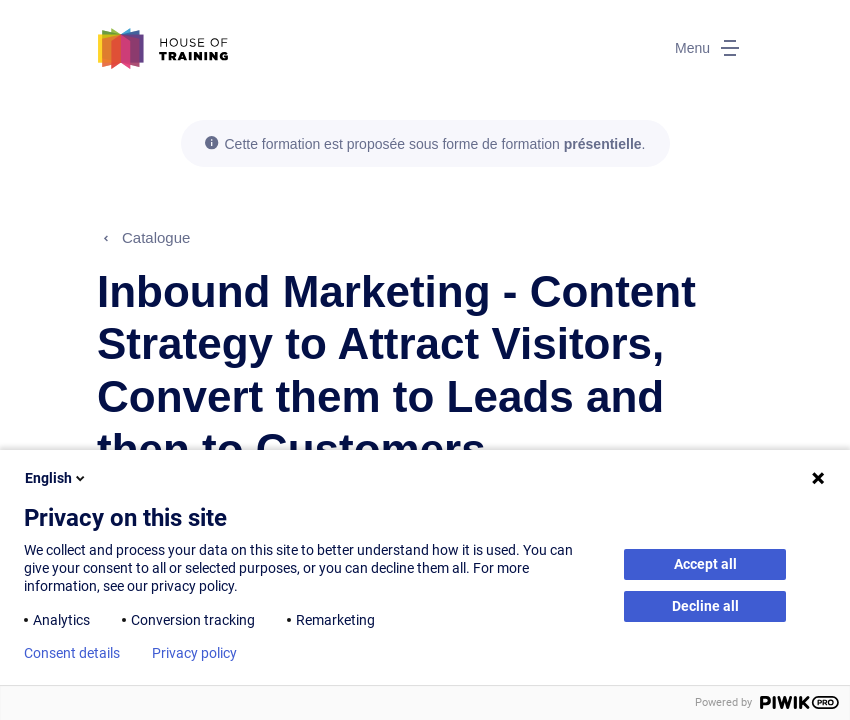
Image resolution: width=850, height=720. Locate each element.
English (56, 478)
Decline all (705, 606)
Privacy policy (194, 653)
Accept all (705, 564)
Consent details (72, 653)
